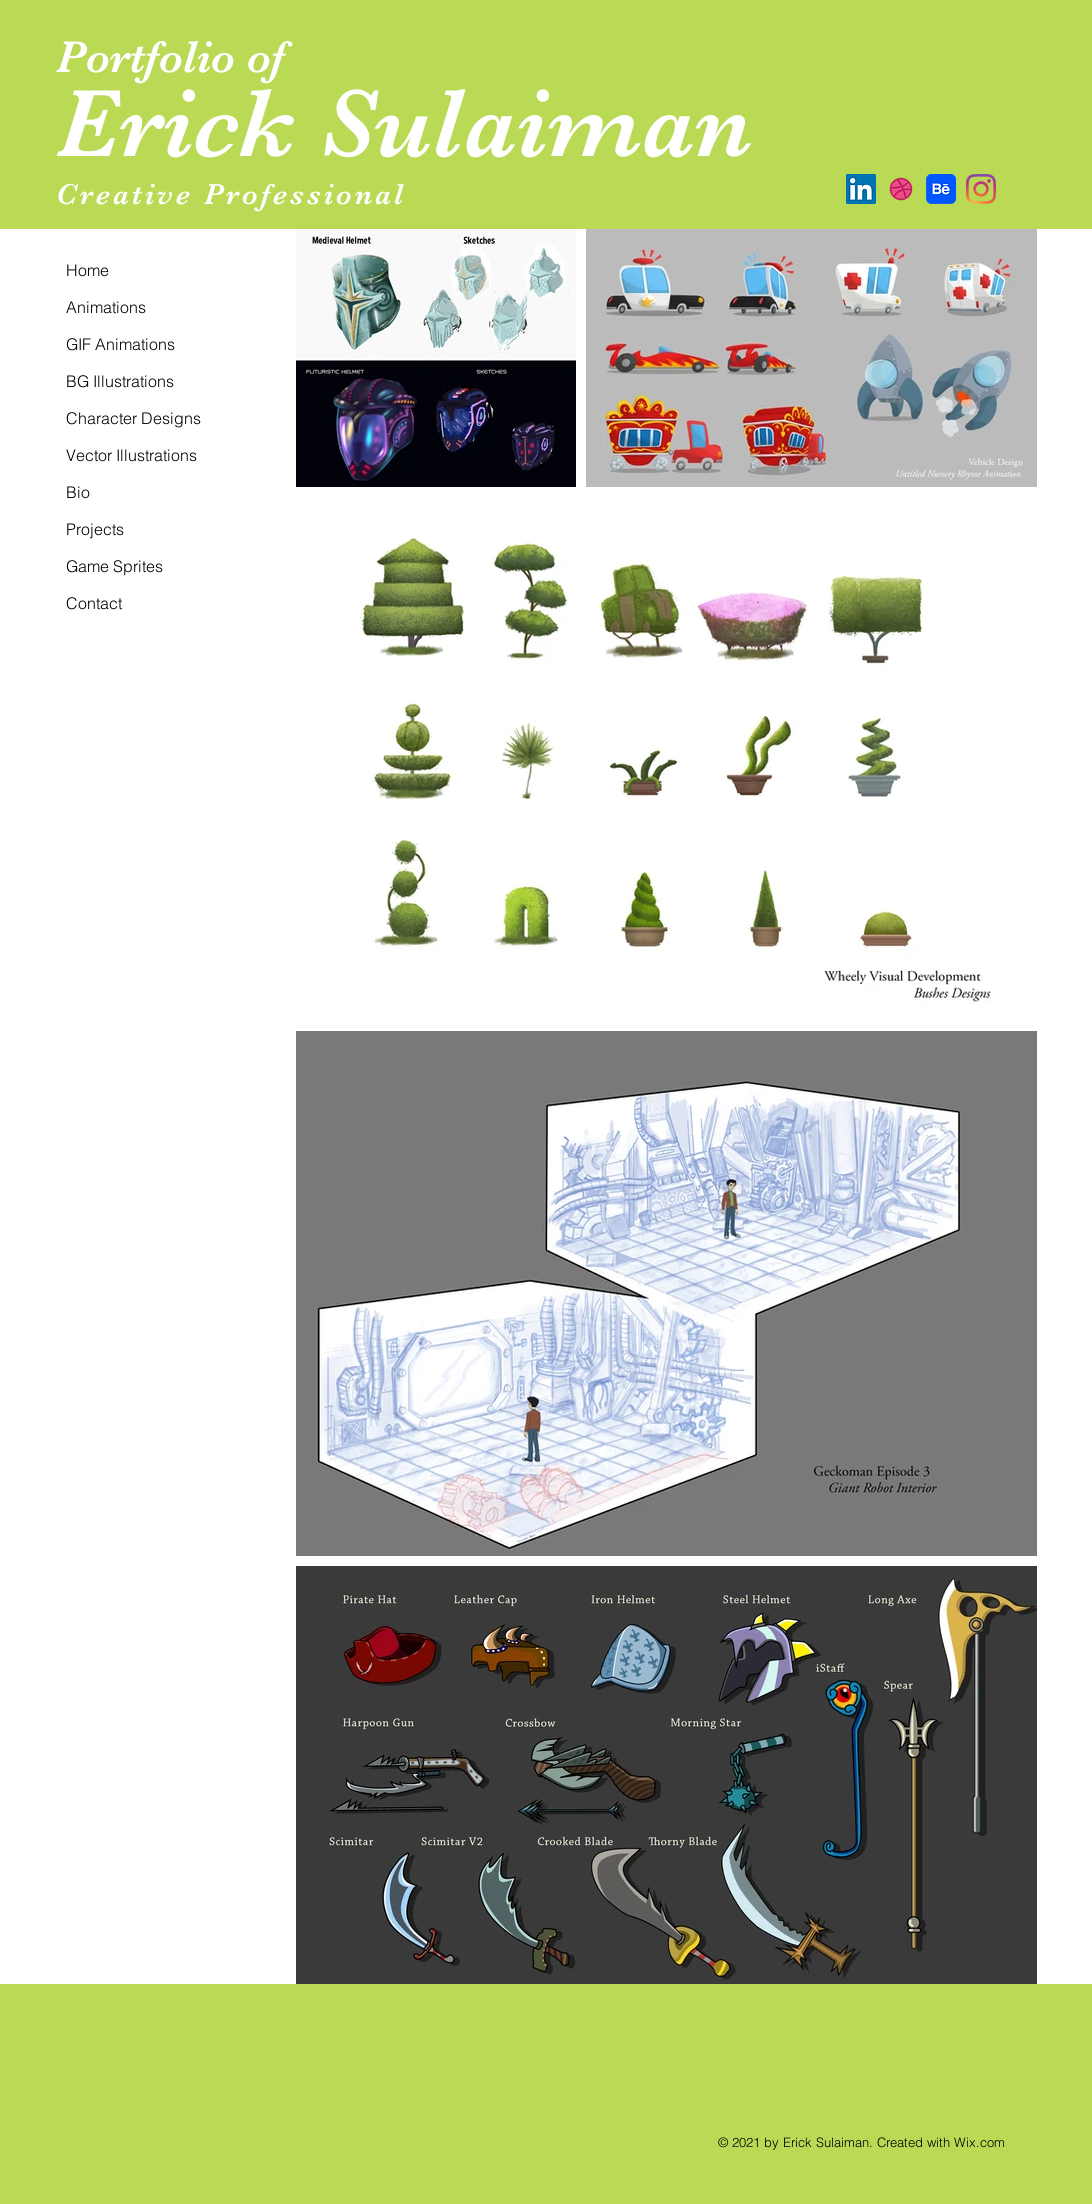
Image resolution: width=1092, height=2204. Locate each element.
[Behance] (941, 189)
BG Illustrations (120, 381)
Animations (106, 307)
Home (87, 270)
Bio (78, 492)
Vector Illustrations (131, 455)
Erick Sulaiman (404, 123)
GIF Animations (120, 344)
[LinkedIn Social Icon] (861, 189)
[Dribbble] (901, 189)
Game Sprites (114, 566)
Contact (94, 603)
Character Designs (133, 418)
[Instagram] (981, 189)
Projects (95, 529)
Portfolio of (176, 56)
